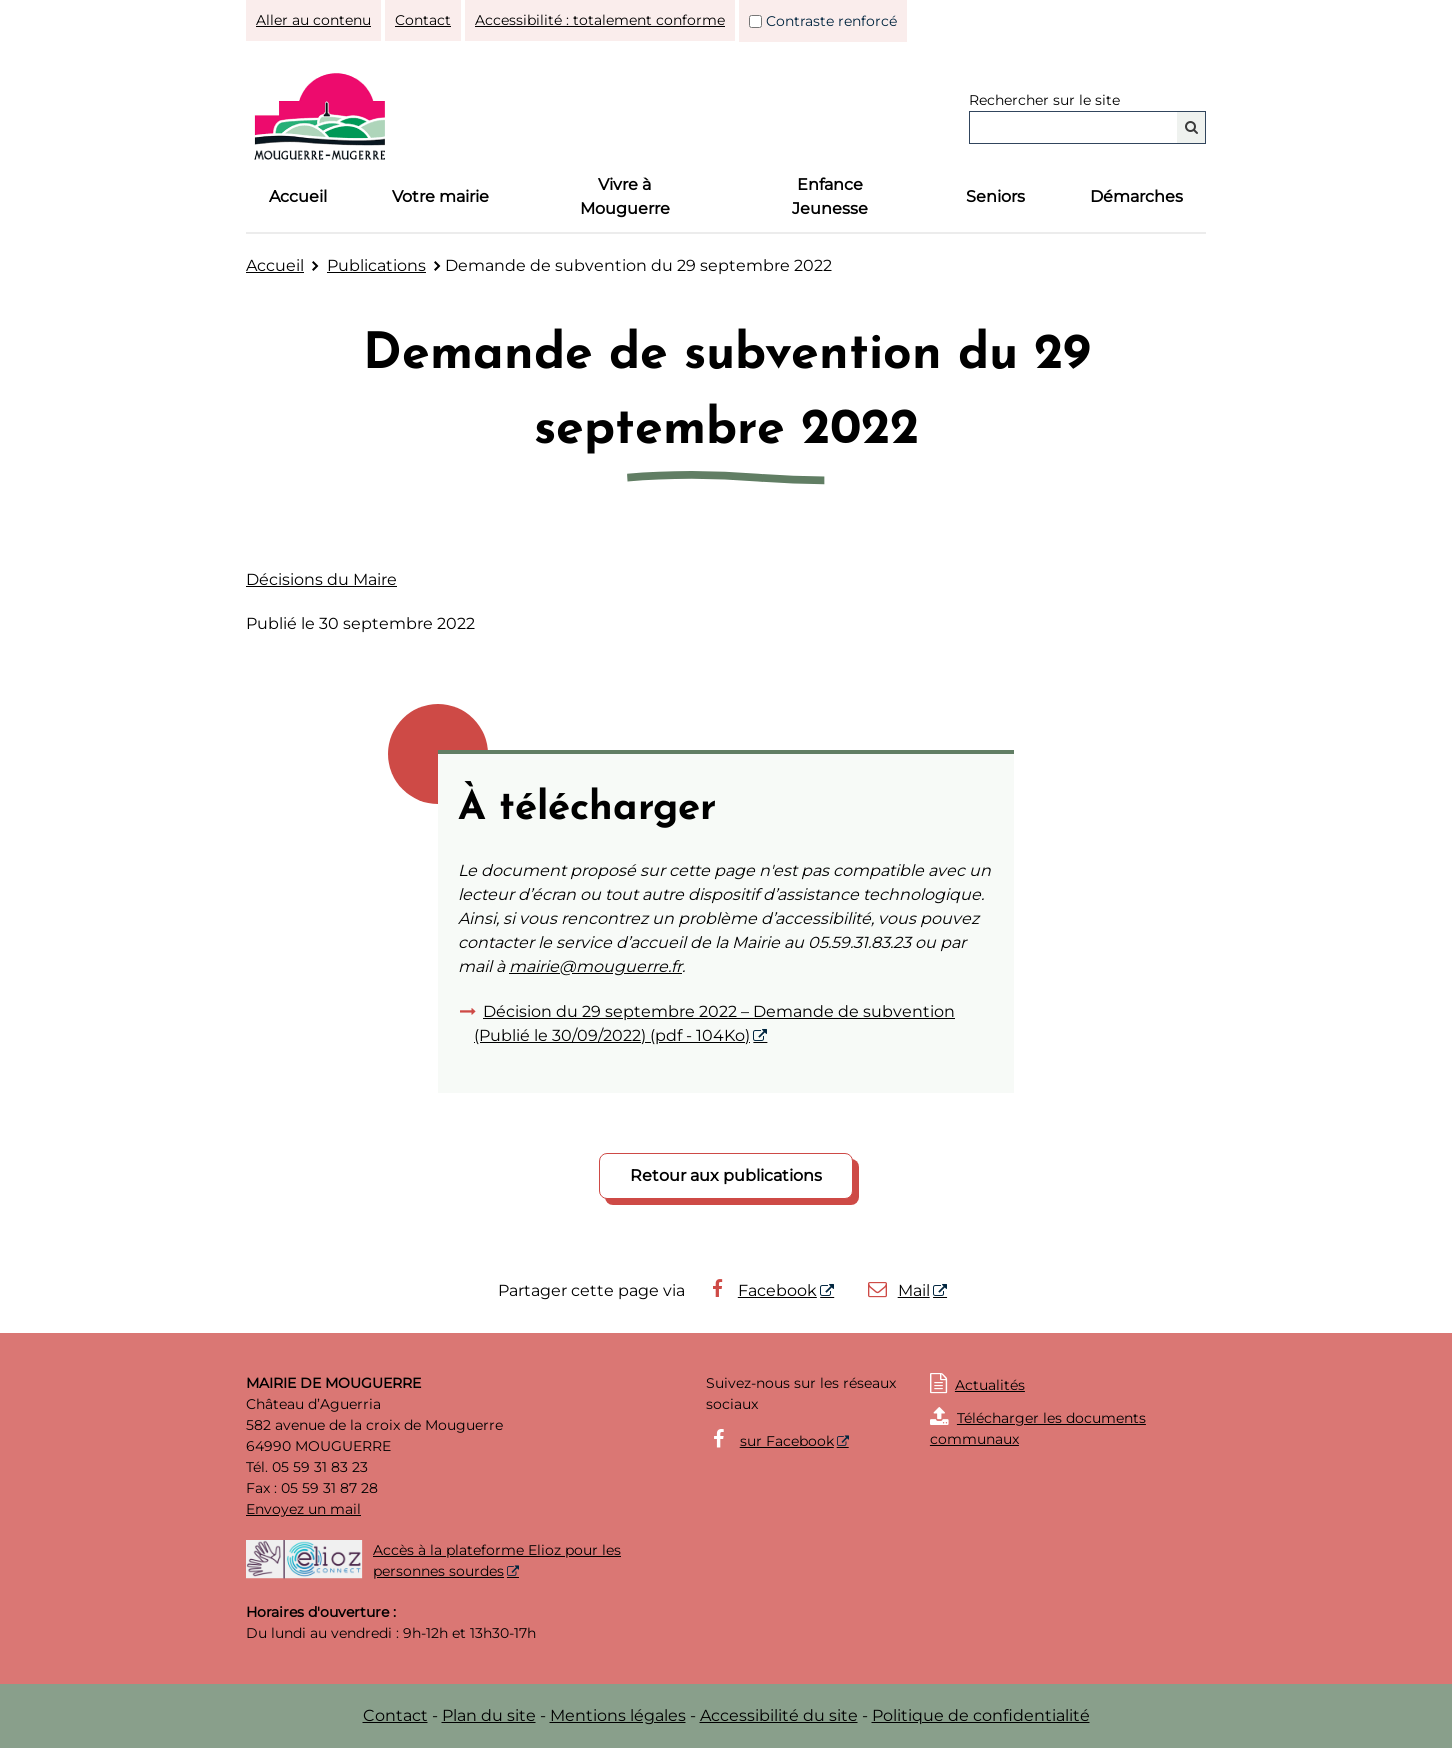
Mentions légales (618, 1715)
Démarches (1136, 196)
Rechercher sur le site (1044, 100)
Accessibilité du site (779, 1715)
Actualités (990, 1385)
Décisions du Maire (321, 579)
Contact (423, 20)
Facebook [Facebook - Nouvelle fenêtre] (761, 1290)
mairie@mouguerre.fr (595, 966)
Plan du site (489, 1715)
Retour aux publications (726, 1175)
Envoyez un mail (303, 1509)
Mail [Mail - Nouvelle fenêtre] (897, 1290)
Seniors (995, 196)
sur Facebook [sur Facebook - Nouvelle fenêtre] (787, 1441)
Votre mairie (440, 196)
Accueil (298, 196)
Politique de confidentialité (981, 1715)
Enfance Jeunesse (830, 196)
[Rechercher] (1191, 127)
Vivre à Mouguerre (625, 196)
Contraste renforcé (831, 21)
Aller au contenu (313, 20)
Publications (376, 265)
